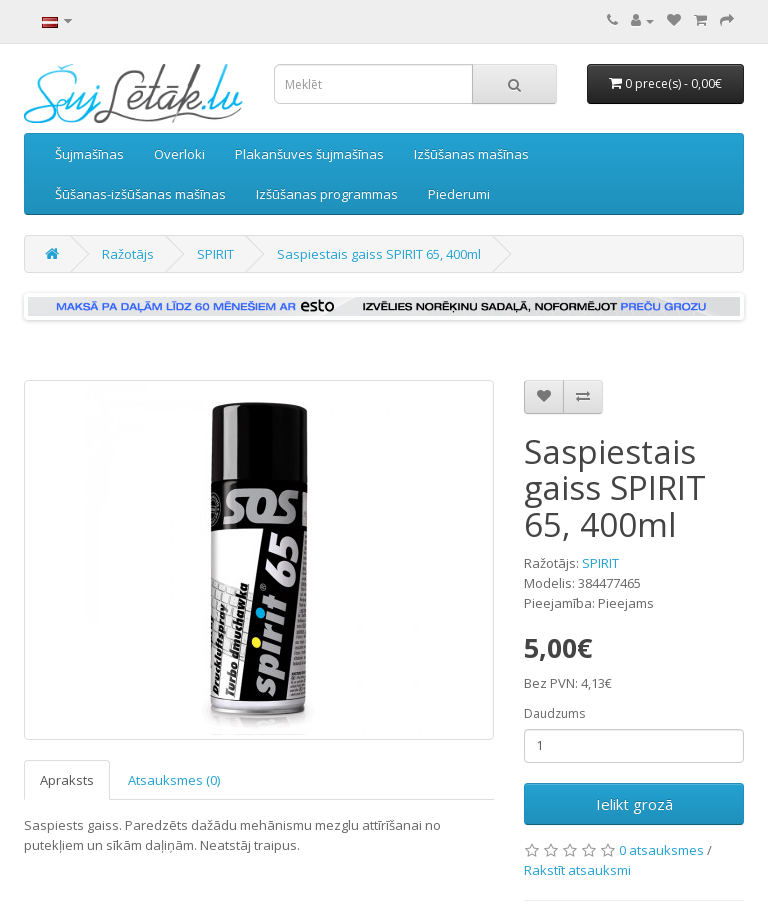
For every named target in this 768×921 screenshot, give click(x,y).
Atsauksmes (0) (174, 780)
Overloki (179, 154)
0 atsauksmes (661, 850)
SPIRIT (215, 254)
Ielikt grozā (634, 804)
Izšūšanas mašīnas (471, 154)
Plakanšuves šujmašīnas (309, 154)
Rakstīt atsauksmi (577, 870)
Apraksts (67, 780)
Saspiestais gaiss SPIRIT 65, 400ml (379, 254)
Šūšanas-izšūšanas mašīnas (140, 194)
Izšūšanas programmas (327, 194)
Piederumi (459, 194)
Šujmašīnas (89, 154)
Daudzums (554, 713)
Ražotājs (128, 254)
